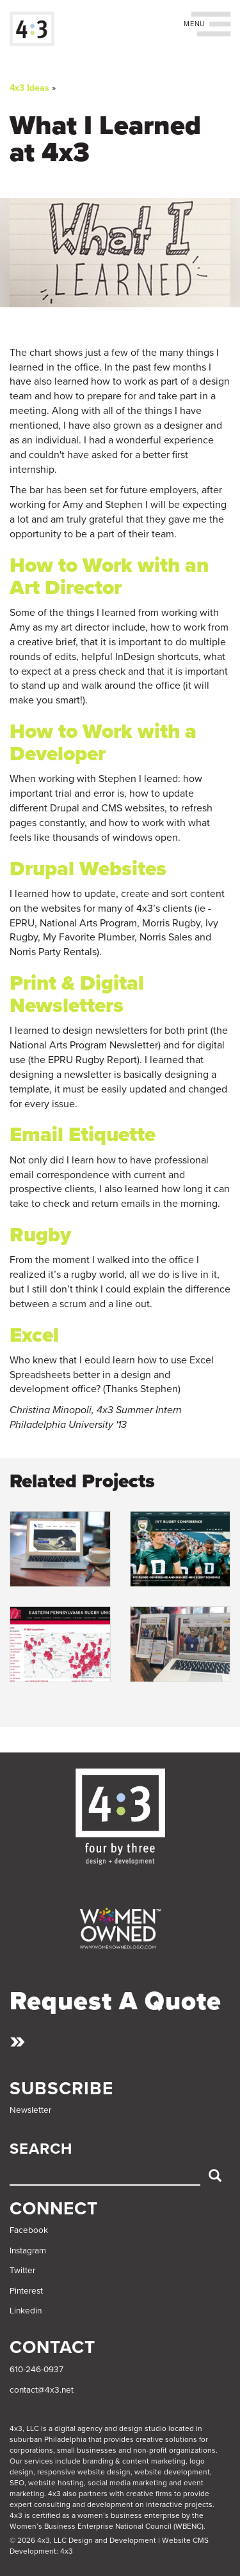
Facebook (29, 2230)
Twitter (22, 2271)
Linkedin (26, 2311)
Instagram (28, 2251)
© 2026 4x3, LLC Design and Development (83, 2540)
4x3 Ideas (29, 87)
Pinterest (26, 2291)
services (38, 2461)
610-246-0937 (36, 2370)
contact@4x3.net (42, 2390)
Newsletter (30, 2110)
